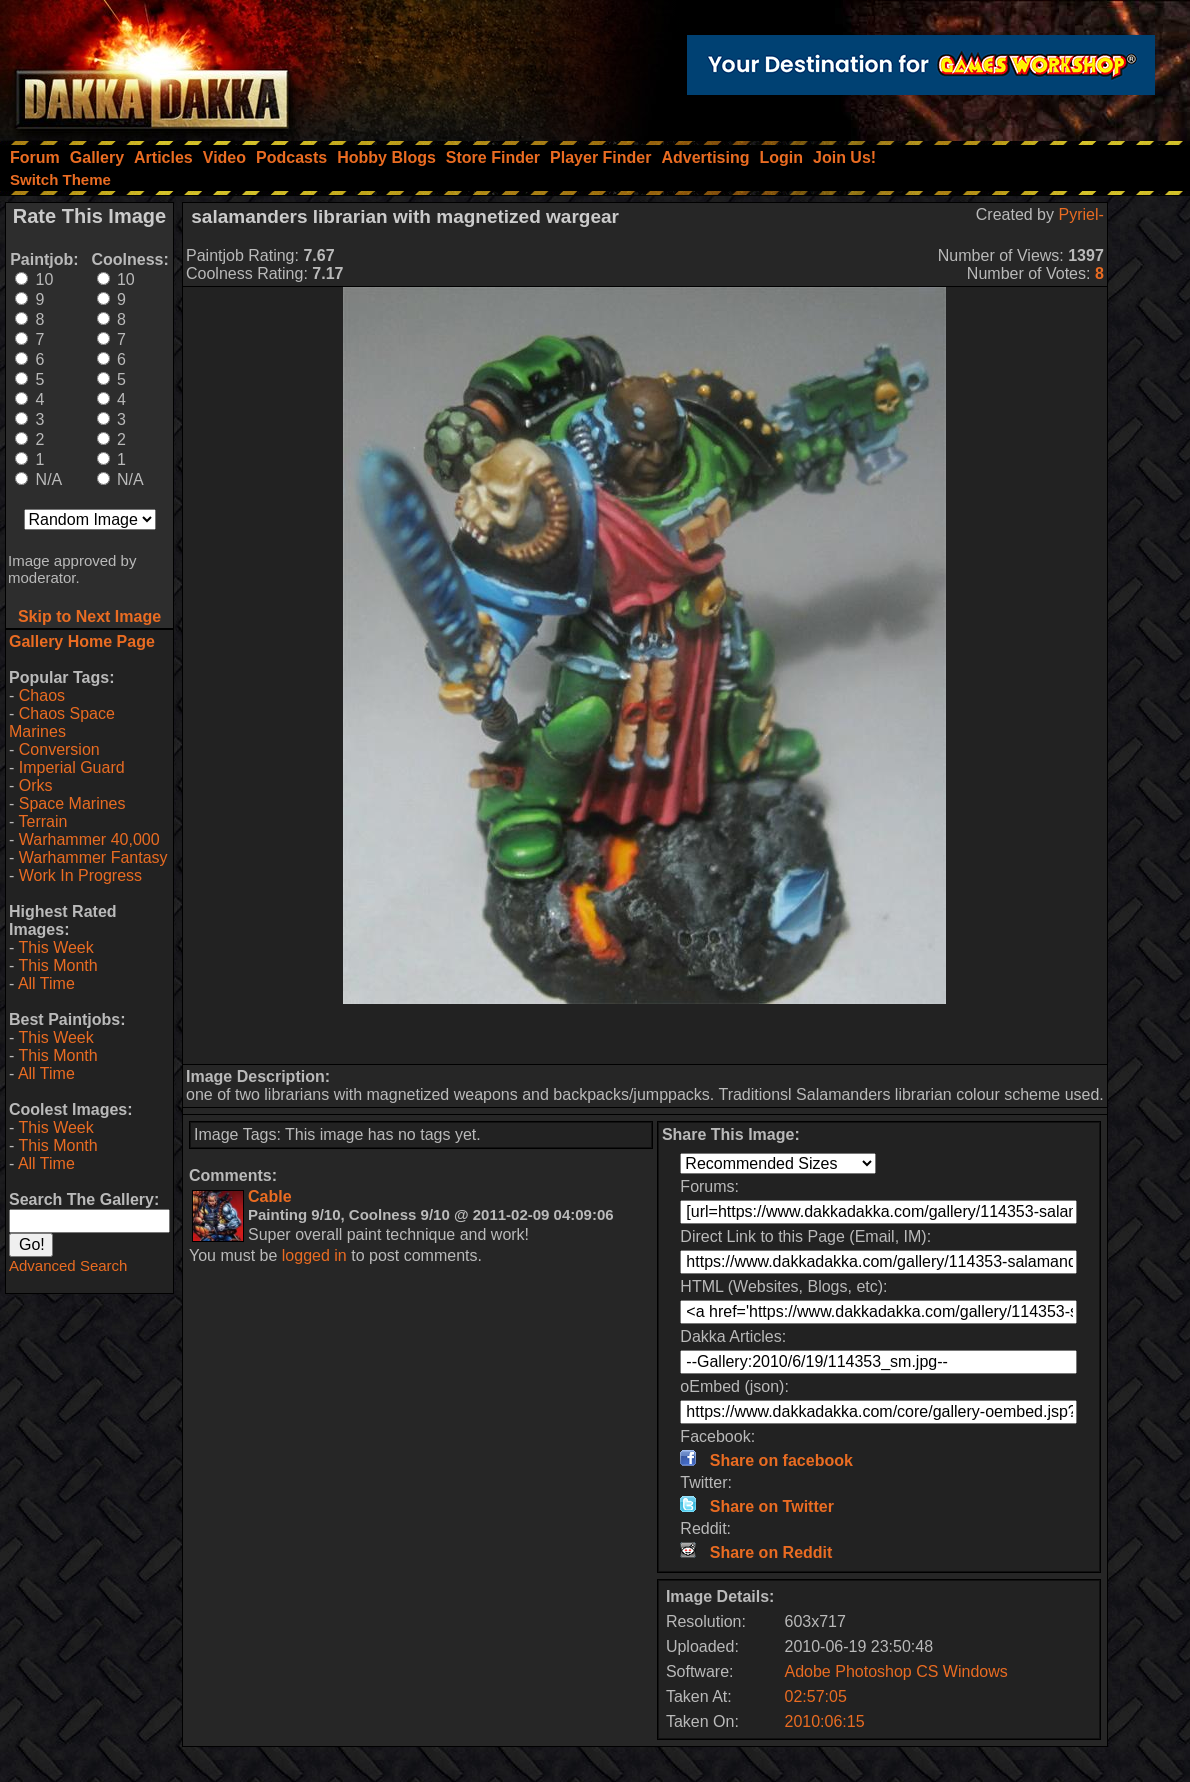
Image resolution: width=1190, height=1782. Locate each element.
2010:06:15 (825, 1721)
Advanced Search (68, 1265)
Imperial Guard (72, 767)
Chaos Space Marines (62, 722)
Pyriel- (1080, 214)
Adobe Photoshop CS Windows (896, 1671)
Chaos (42, 695)
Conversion (59, 749)
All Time (46, 983)
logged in (314, 1255)
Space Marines (72, 803)
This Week (55, 947)
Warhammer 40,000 (89, 839)
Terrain (42, 821)
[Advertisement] (645, 1034)
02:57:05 (816, 1696)
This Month (57, 965)
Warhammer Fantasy (93, 857)
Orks (36, 785)
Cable (270, 1196)
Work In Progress (80, 875)
